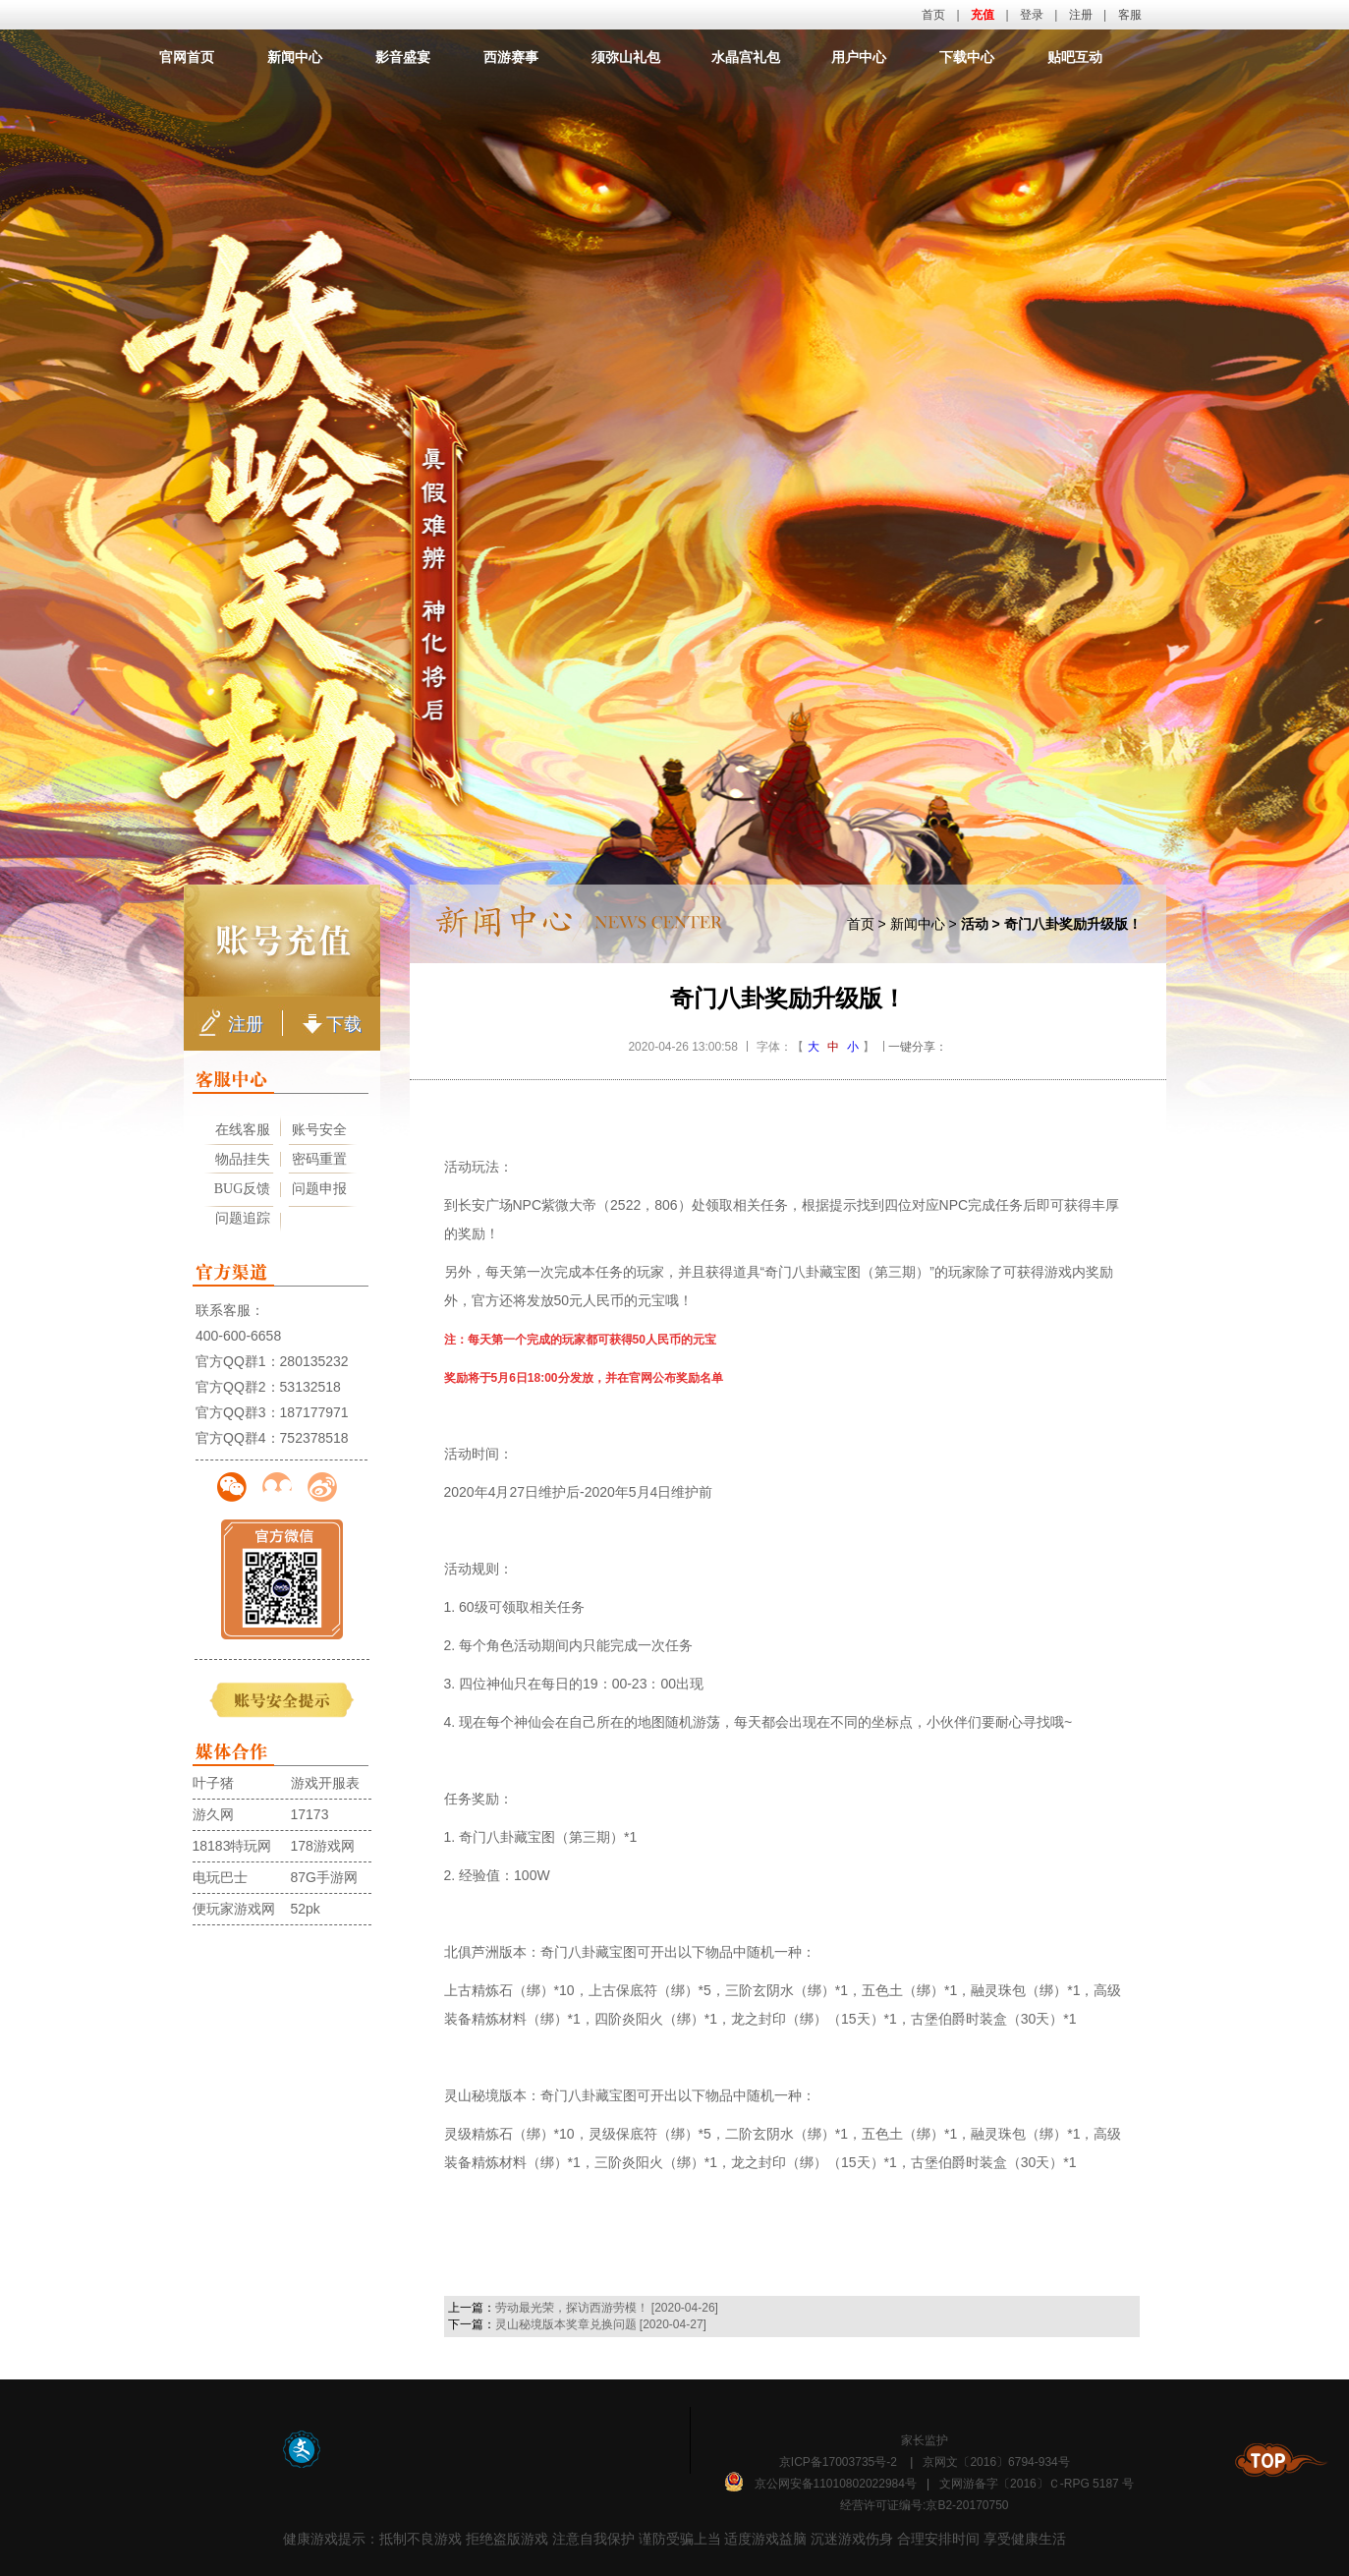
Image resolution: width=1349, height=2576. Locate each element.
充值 (982, 15)
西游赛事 (510, 57)
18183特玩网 (232, 1846)
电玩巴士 (220, 1877)
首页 (933, 15)
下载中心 (966, 57)
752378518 (314, 1438)
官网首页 (186, 57)
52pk (305, 1909)
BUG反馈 (242, 1188)
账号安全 (319, 1129)
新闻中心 (294, 57)
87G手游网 (324, 1877)
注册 (1081, 15)
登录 (1031, 15)
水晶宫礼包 (745, 57)
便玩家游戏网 (234, 1909)
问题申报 (319, 1188)
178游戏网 (323, 1846)
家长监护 (924, 2440)
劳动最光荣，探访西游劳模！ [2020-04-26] (606, 2308)
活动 (974, 924)
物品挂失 (242, 1159)
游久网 (213, 1814)
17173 (310, 1814)
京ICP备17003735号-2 (838, 2462)
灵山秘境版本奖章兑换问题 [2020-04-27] (600, 2324)
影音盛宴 (402, 57)
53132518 (310, 1387)
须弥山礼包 (625, 57)
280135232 (314, 1361)
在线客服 (242, 1129)
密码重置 (319, 1159)
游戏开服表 (325, 1783)
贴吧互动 (1074, 57)
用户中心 (858, 57)
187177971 (314, 1412)
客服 (1130, 15)
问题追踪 (242, 1218)
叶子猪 (213, 1783)
